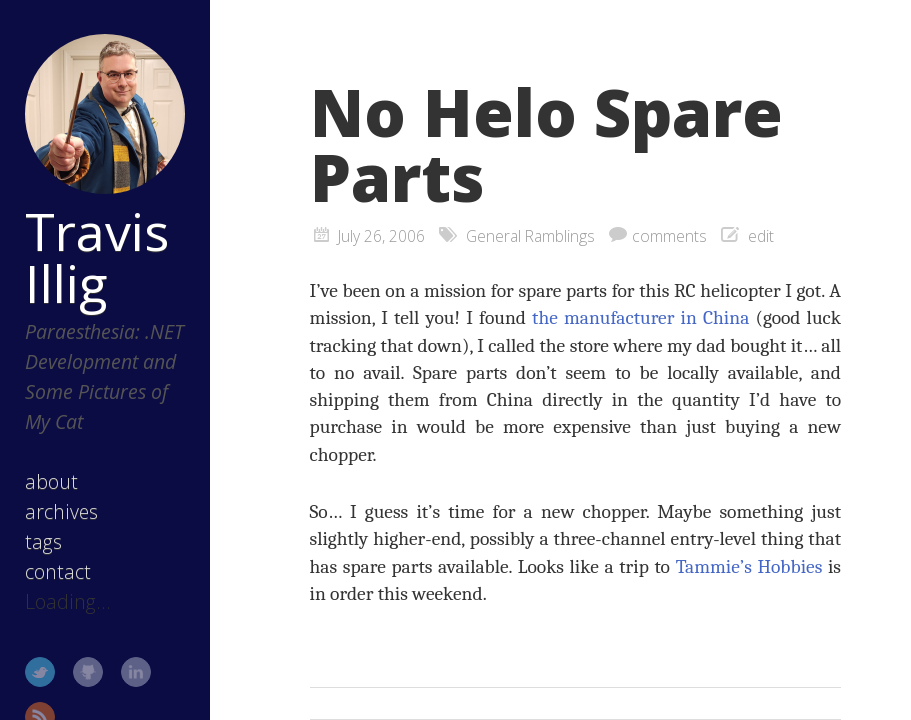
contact (58, 571)
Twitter (40, 672)
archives (61, 511)
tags (43, 541)
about (51, 481)
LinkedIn (136, 672)
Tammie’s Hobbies (749, 566)
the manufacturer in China (640, 317)
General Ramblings (530, 236)
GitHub (88, 672)
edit (761, 236)
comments (669, 236)
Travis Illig (97, 257)
